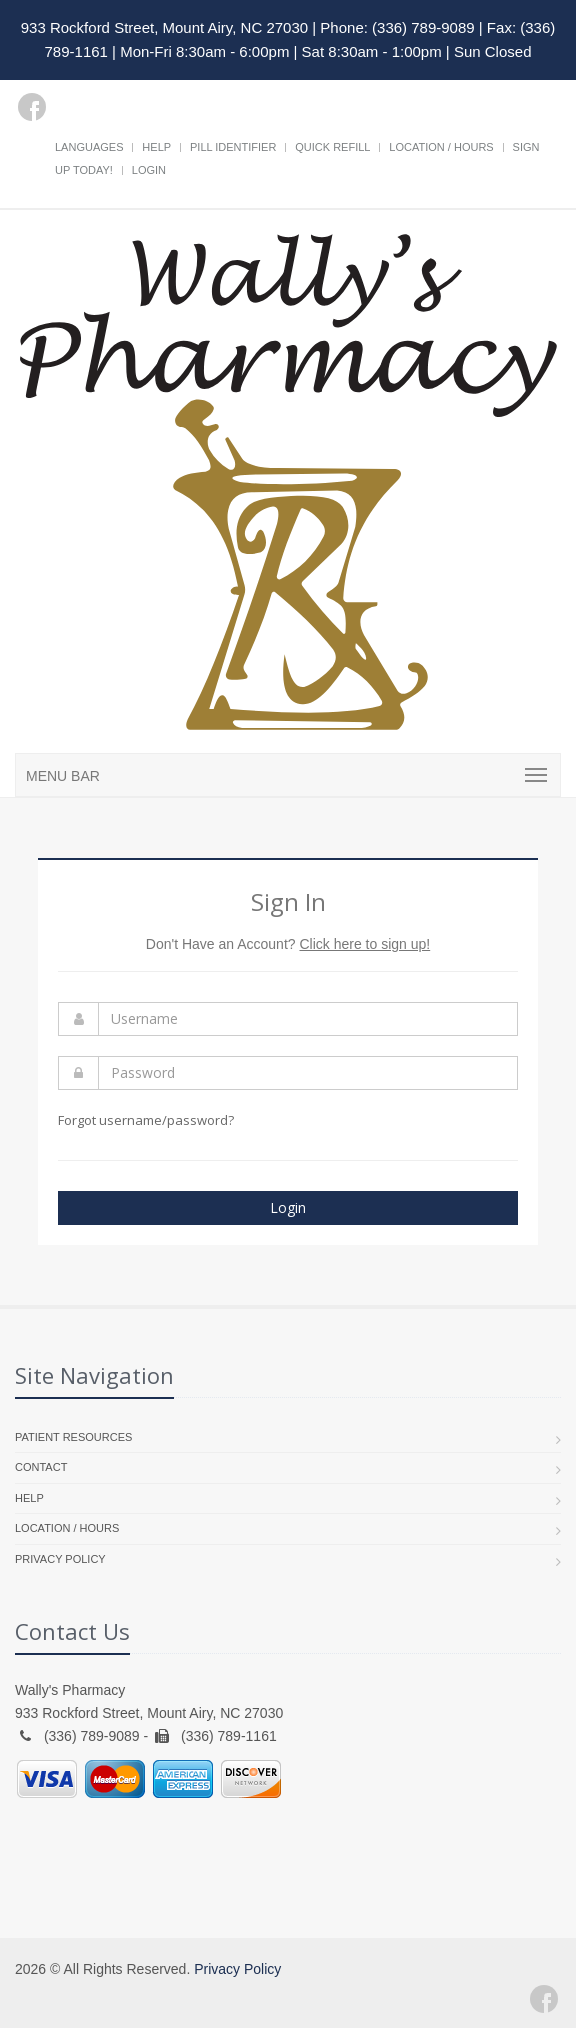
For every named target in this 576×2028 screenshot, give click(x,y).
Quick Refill (332, 147)
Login (149, 170)
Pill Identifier (233, 147)
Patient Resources (73, 1437)
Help (156, 147)
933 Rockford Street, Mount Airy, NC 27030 (164, 27)
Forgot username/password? (146, 1120)
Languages (89, 147)
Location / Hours (441, 147)
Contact (41, 1467)
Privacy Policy (60, 1559)
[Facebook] (32, 107)
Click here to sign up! (364, 944)
